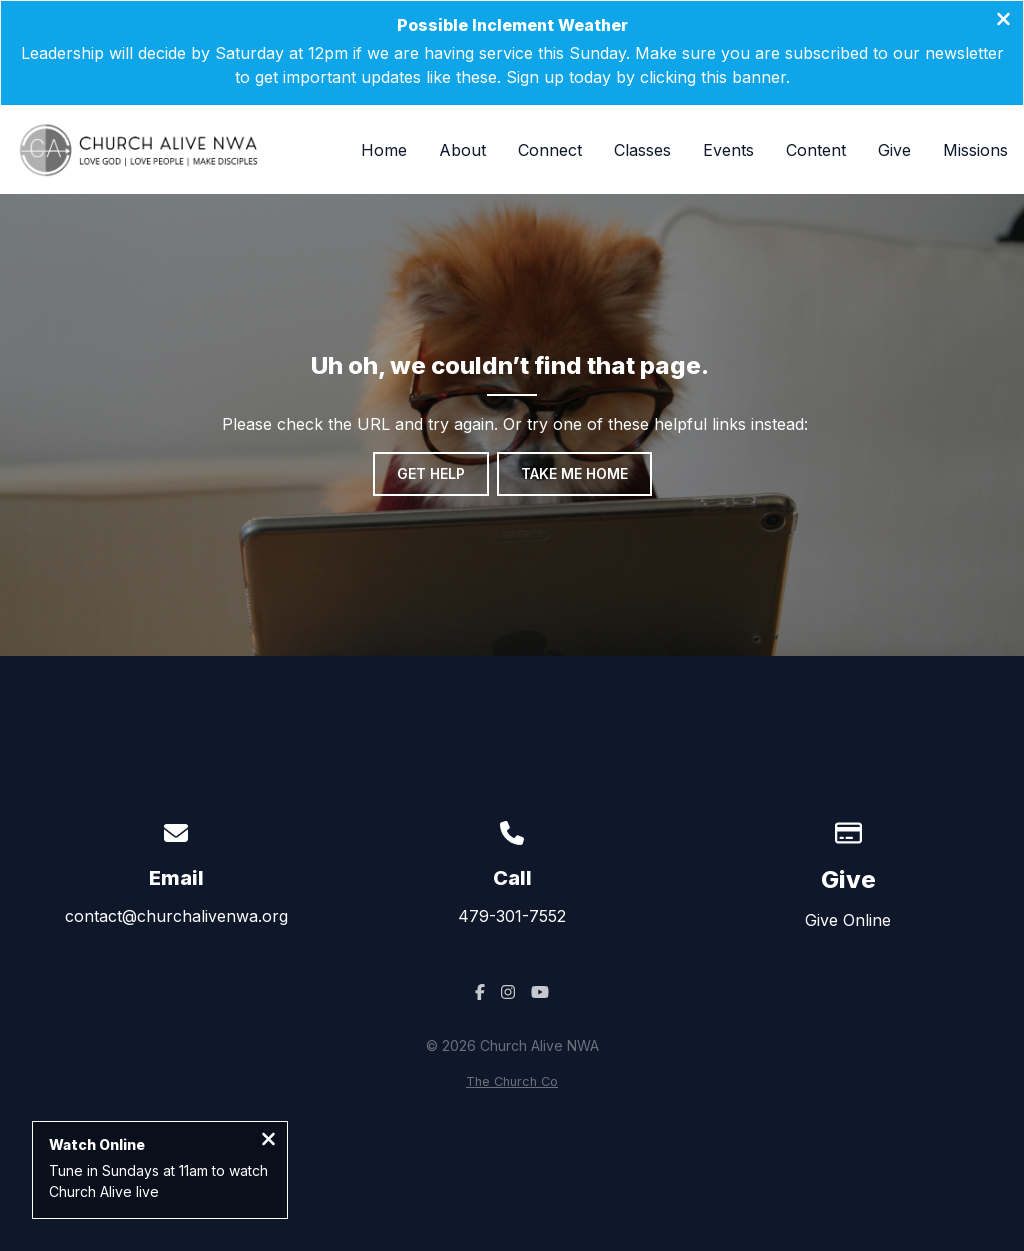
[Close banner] (1003, 21)
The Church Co (512, 1081)
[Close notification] (268, 1141)
